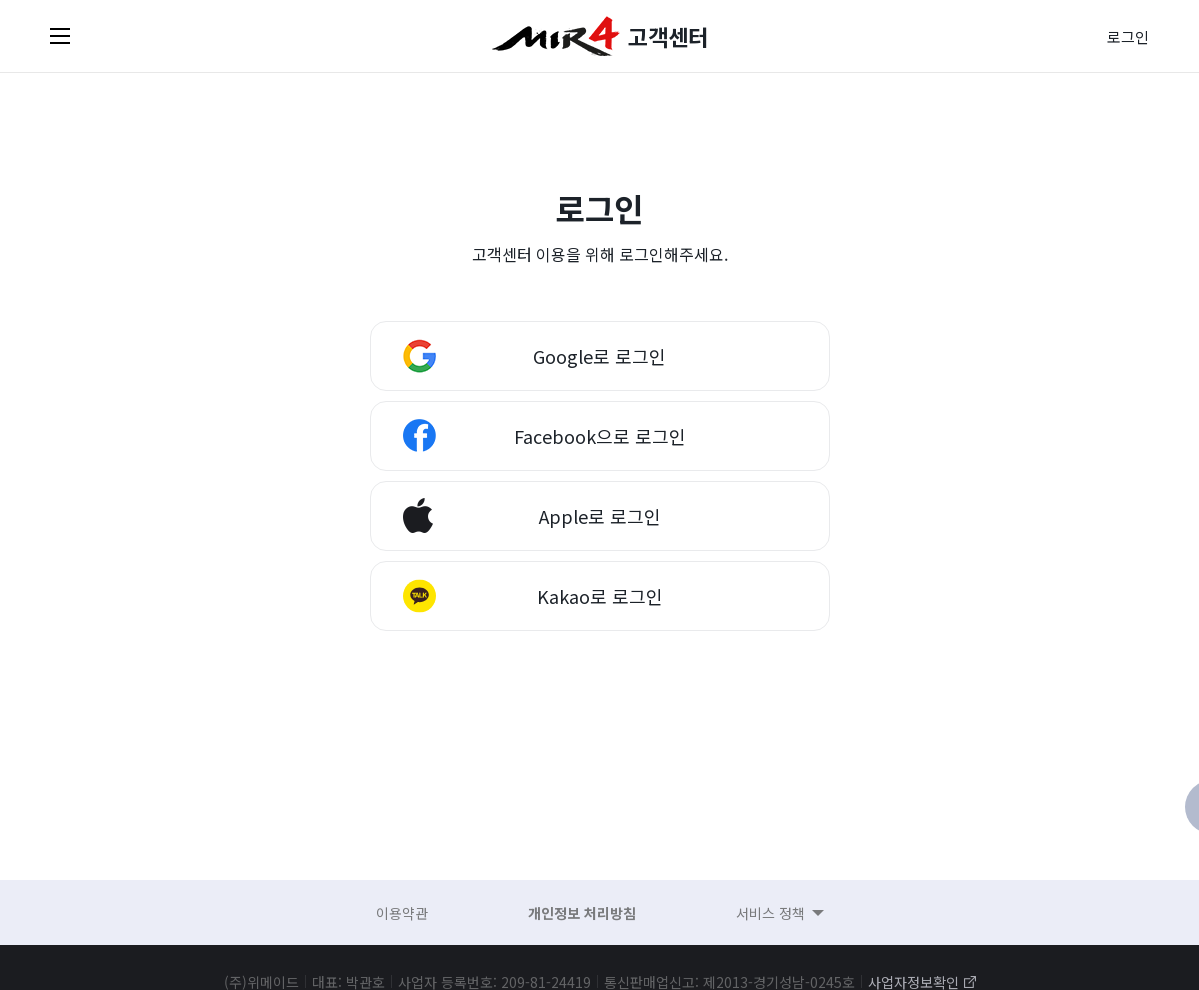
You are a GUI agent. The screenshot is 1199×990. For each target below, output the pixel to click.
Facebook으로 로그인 (600, 436)
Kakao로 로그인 (600, 596)
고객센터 (668, 36)
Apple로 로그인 (600, 516)
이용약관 (402, 913)
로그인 (1128, 36)
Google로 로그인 (599, 356)
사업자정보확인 (913, 982)
